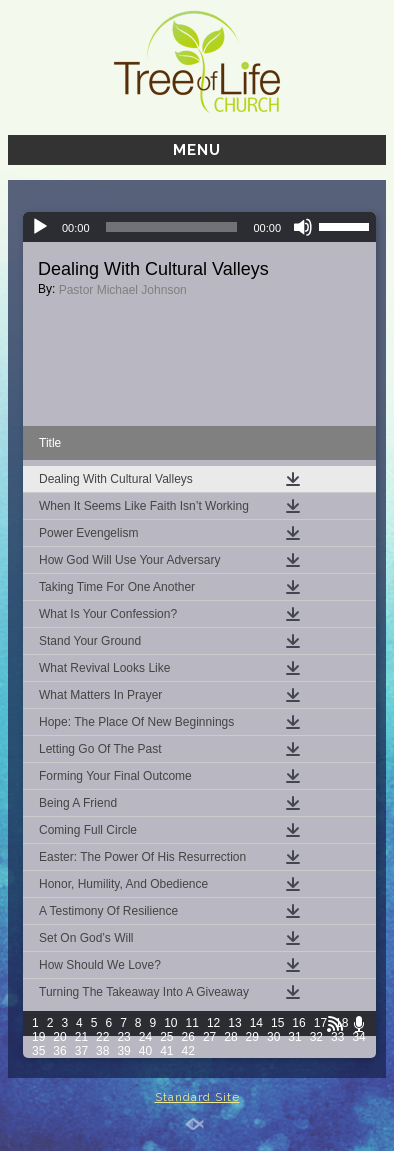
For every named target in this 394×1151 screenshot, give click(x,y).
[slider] (172, 227)
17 (320, 1023)
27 (209, 1037)
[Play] (40, 227)
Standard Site (197, 1097)
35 (38, 1051)
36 (59, 1051)
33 (337, 1037)
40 (145, 1051)
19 (38, 1037)
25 (166, 1037)
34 (358, 1037)
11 (192, 1023)
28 (230, 1037)
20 (59, 1037)
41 (166, 1051)
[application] (199, 227)
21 (81, 1037)
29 (252, 1037)
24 (145, 1037)
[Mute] (303, 227)
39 (123, 1051)
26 (188, 1037)
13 (234, 1023)
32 (316, 1037)
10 (170, 1023)
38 (102, 1051)
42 (188, 1051)
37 (81, 1051)
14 (256, 1023)
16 (298, 1023)
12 (213, 1023)
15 (277, 1023)
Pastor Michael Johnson (123, 290)
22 (102, 1037)
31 (294, 1037)
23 (123, 1037)
